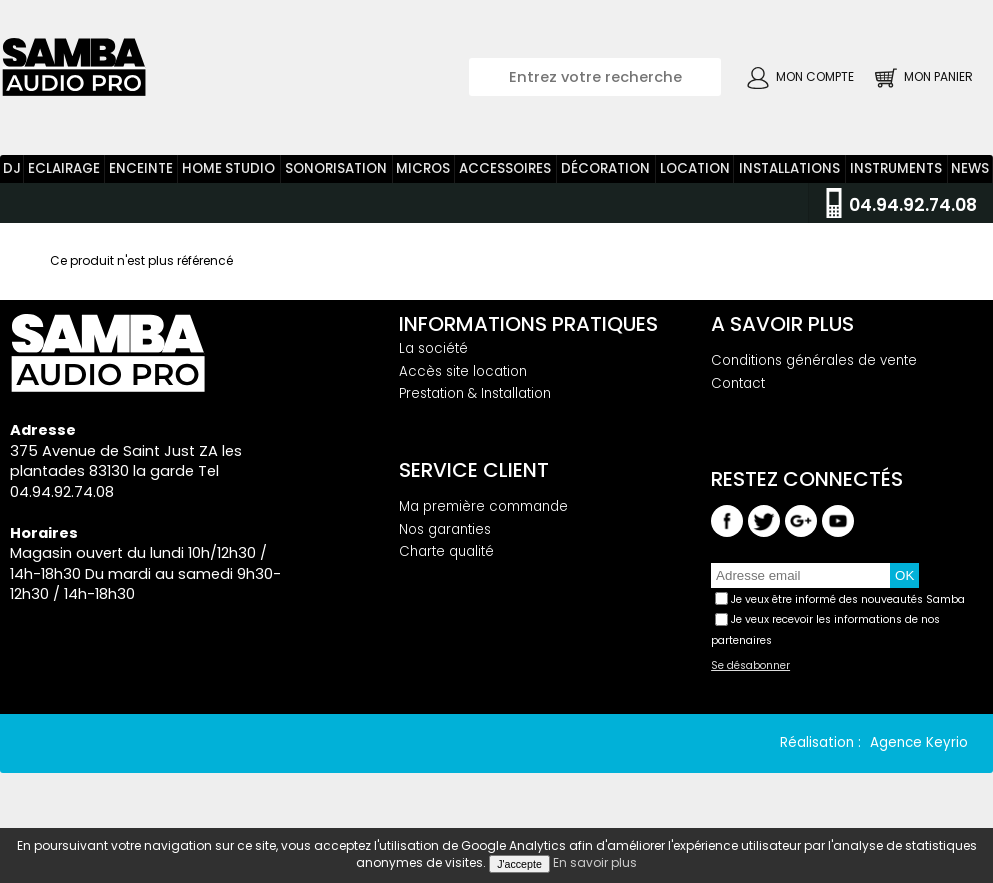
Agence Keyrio (919, 753)
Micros (423, 178)
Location (695, 178)
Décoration (605, 178)
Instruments (896, 178)
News (970, 178)
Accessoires (505, 178)
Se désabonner (750, 677)
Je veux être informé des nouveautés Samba (848, 609)
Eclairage (64, 178)
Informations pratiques (528, 334)
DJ (12, 178)
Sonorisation (336, 178)
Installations (789, 178)
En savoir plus (595, 862)
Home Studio (228, 178)
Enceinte (141, 178)
